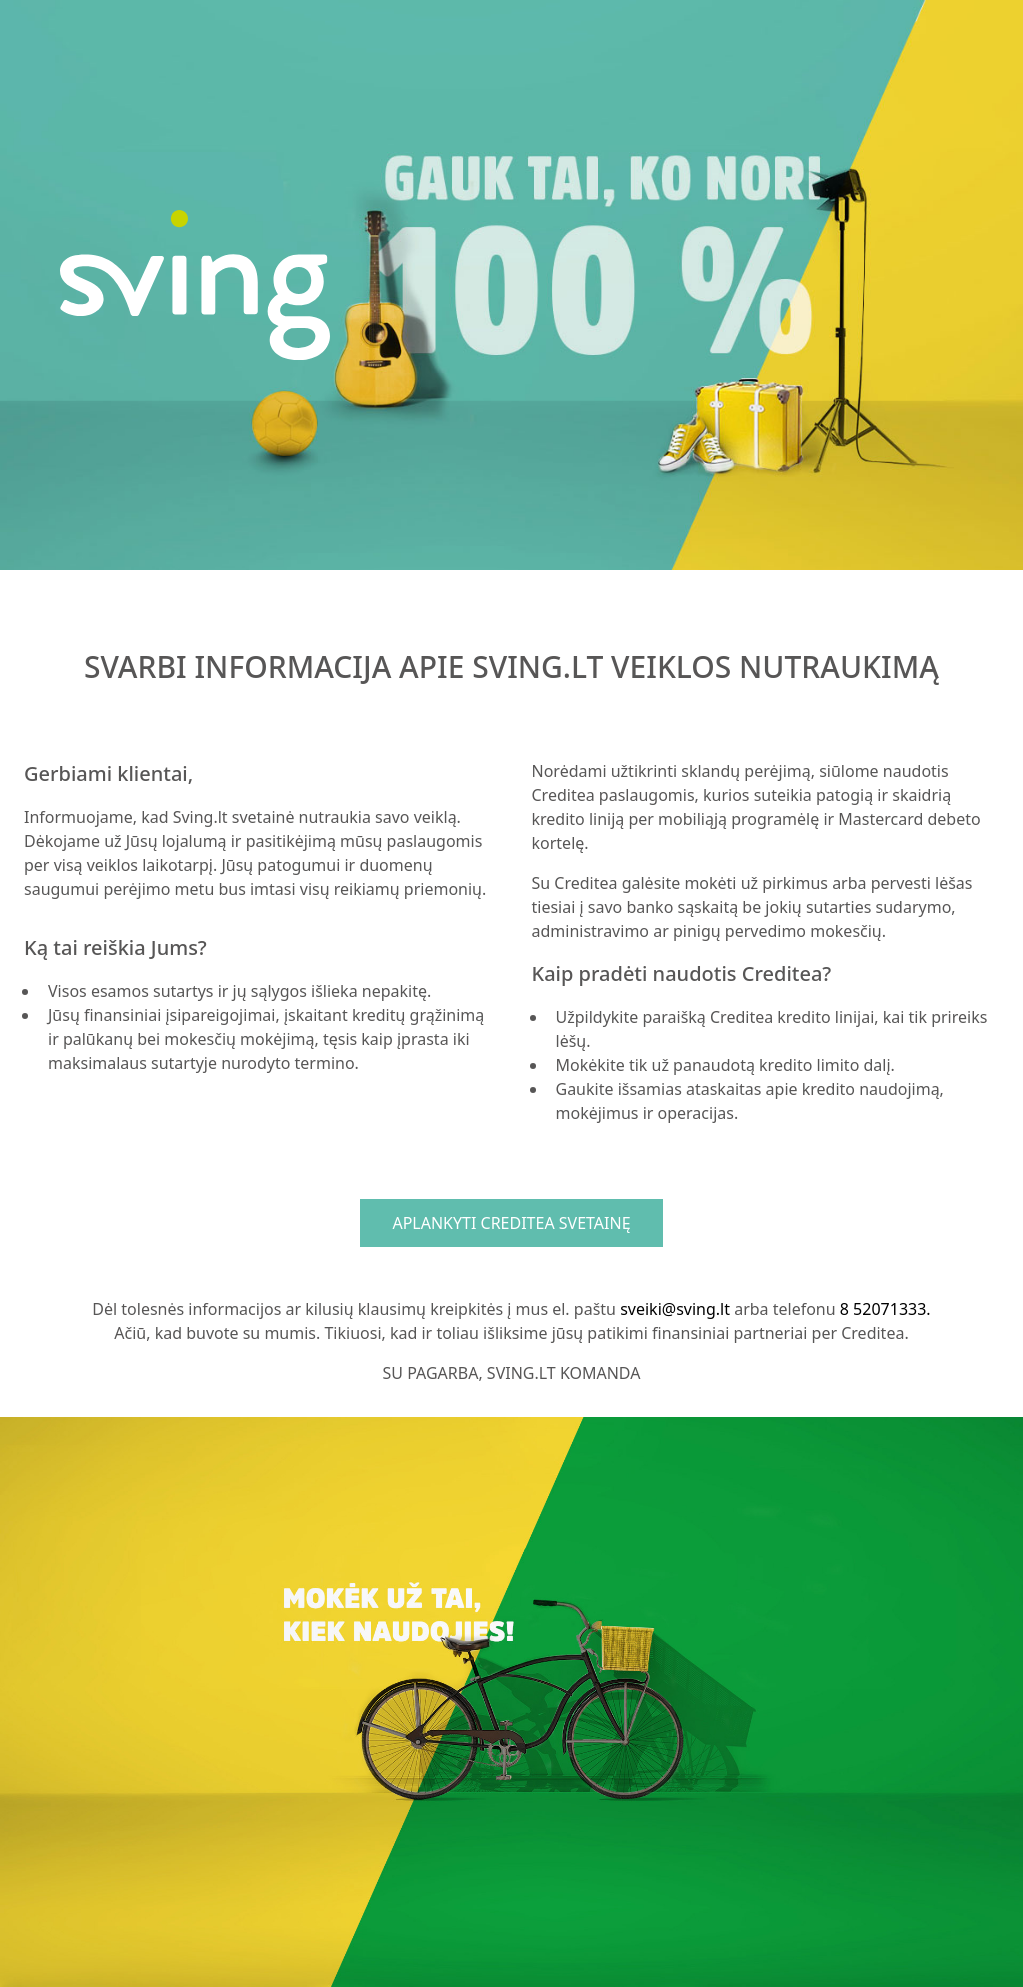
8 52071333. (885, 1309)
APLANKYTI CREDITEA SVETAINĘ (511, 1223)
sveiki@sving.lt (675, 1309)
